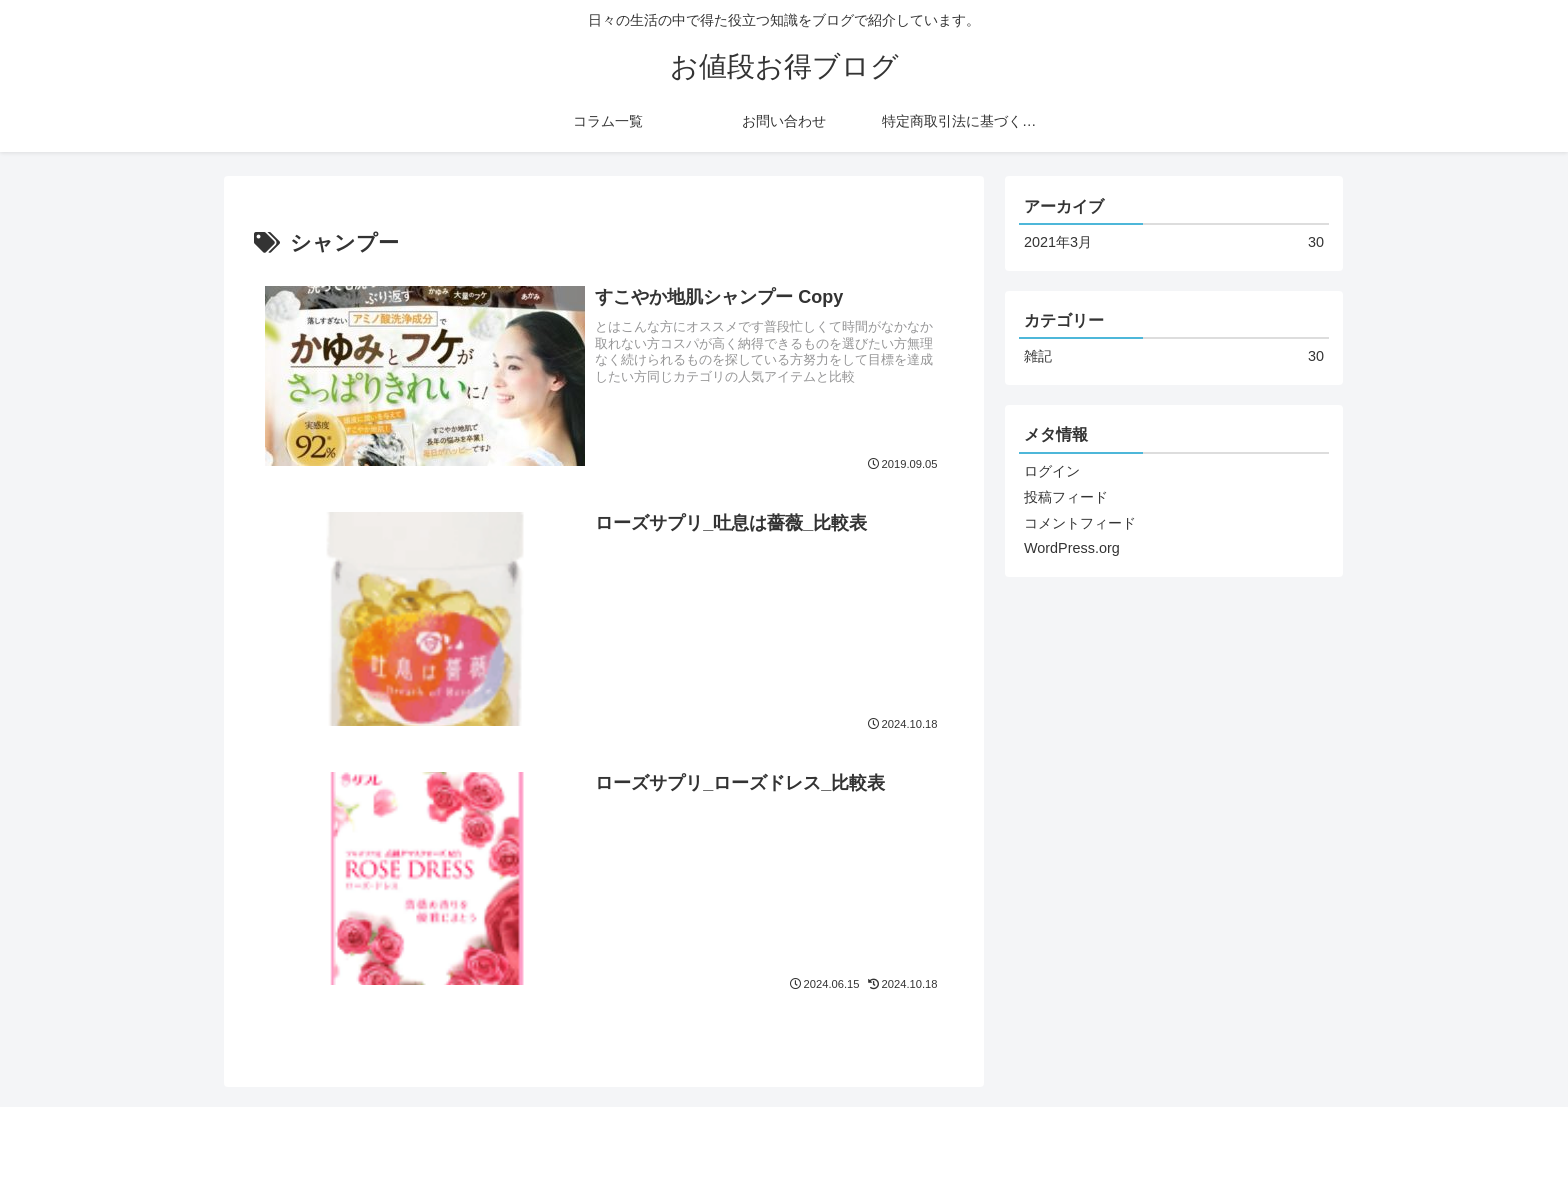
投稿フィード (1066, 497)
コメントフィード (1080, 523)
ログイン (1052, 471)
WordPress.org (1072, 548)
